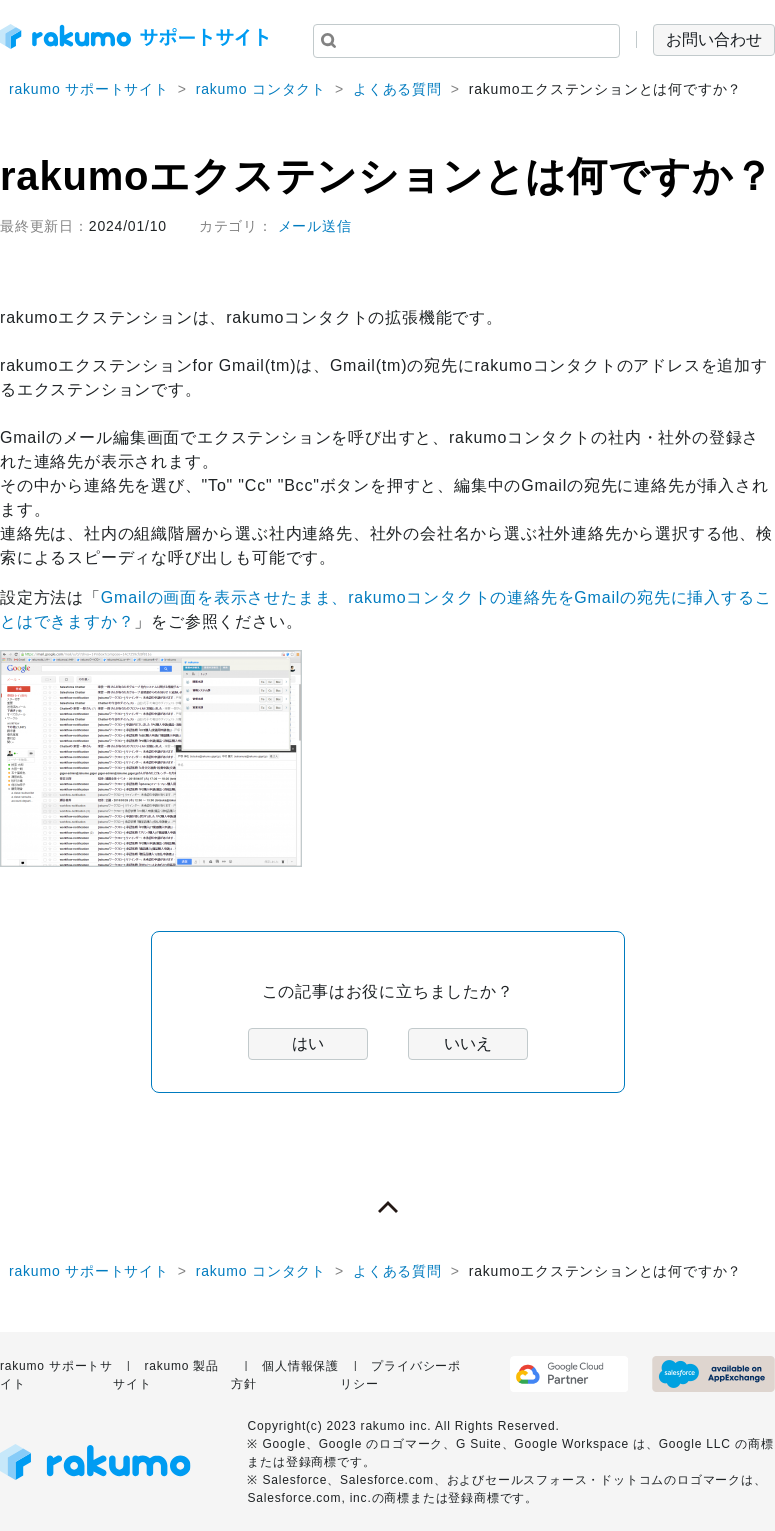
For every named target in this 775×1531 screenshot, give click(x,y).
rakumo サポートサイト (89, 89)
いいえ (468, 1043)
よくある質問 (397, 89)
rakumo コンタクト (261, 89)
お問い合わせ (714, 39)
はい (308, 1043)
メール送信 (315, 226)
